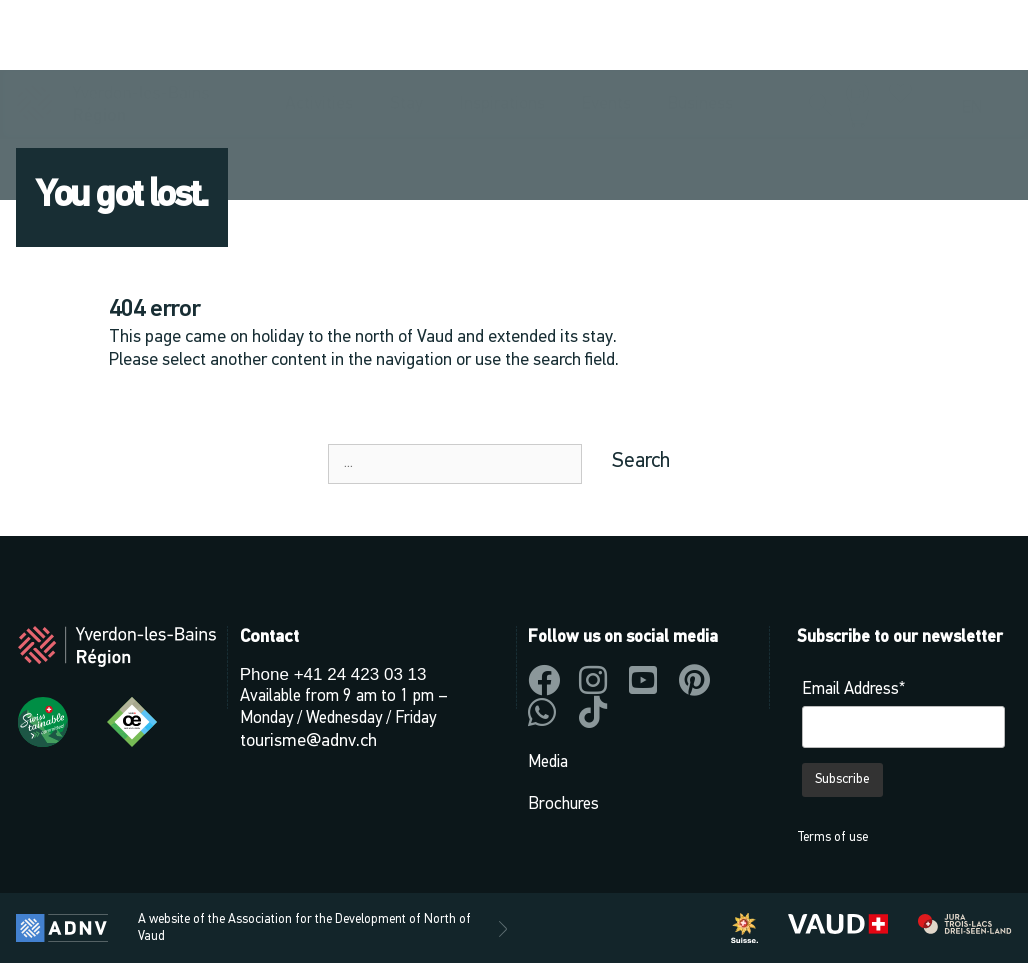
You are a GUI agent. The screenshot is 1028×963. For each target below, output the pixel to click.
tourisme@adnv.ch (308, 741)
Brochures (563, 804)
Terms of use (832, 837)
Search (641, 461)
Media (548, 762)
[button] (821, 37)
